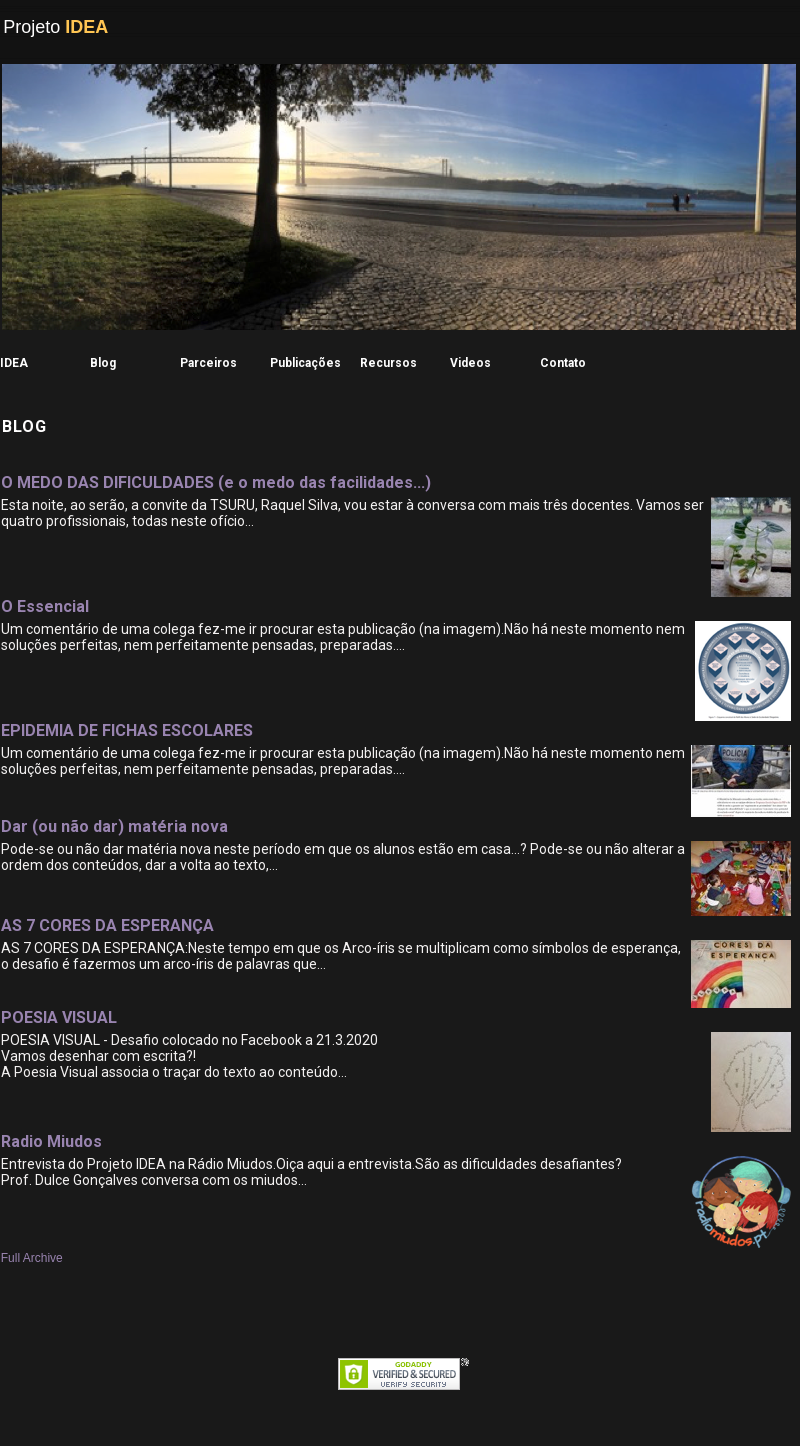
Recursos (388, 363)
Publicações (305, 363)
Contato (563, 363)
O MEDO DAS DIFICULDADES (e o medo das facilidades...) (216, 482)
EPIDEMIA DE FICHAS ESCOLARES (127, 730)
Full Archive (32, 1258)
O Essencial (45, 606)
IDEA (14, 363)
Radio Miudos (51, 1141)
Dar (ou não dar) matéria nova (114, 826)
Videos (470, 363)
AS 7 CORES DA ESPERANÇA (107, 925)
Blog (103, 363)
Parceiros (208, 363)
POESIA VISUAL (59, 1017)
